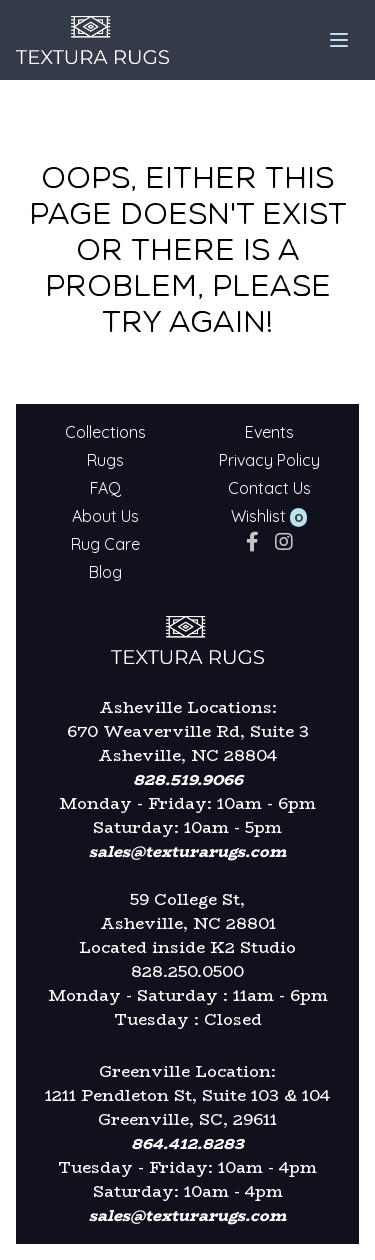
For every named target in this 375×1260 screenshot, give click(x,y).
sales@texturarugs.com (187, 851)
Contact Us (269, 488)
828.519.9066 (188, 779)
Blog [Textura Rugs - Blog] (105, 572)
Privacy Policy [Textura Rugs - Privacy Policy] (269, 460)
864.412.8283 (187, 1143)
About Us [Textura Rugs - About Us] (105, 516)
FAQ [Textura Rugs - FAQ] (105, 488)
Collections (105, 432)
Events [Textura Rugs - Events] (269, 432)
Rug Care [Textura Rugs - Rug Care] (105, 544)
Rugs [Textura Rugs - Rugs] (105, 460)
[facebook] (252, 541)
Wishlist (258, 516)
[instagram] (284, 541)
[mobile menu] (339, 40)
